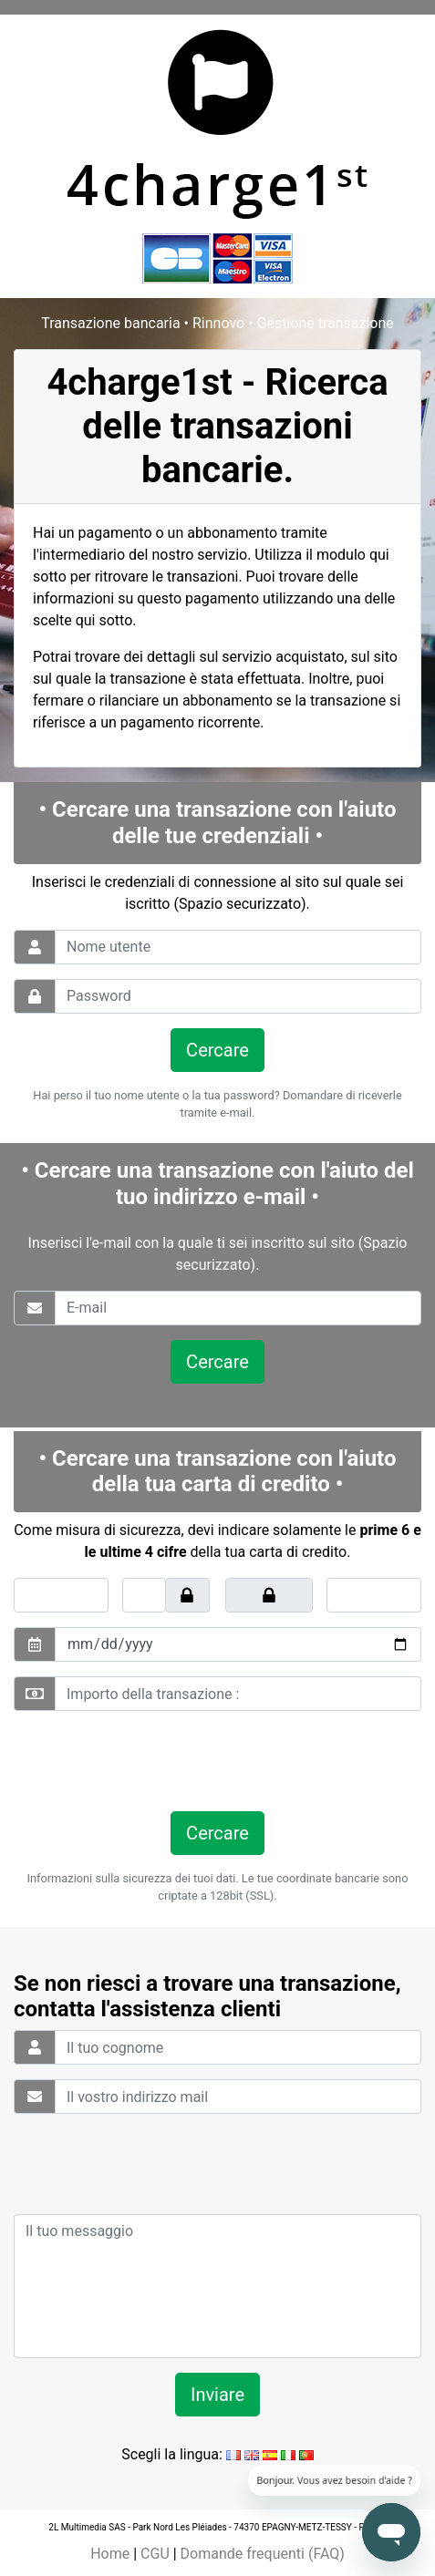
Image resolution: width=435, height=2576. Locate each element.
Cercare (217, 1050)
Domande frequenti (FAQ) (263, 2553)
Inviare (217, 2395)
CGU (155, 2553)
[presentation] (138, 1761)
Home (109, 2553)
